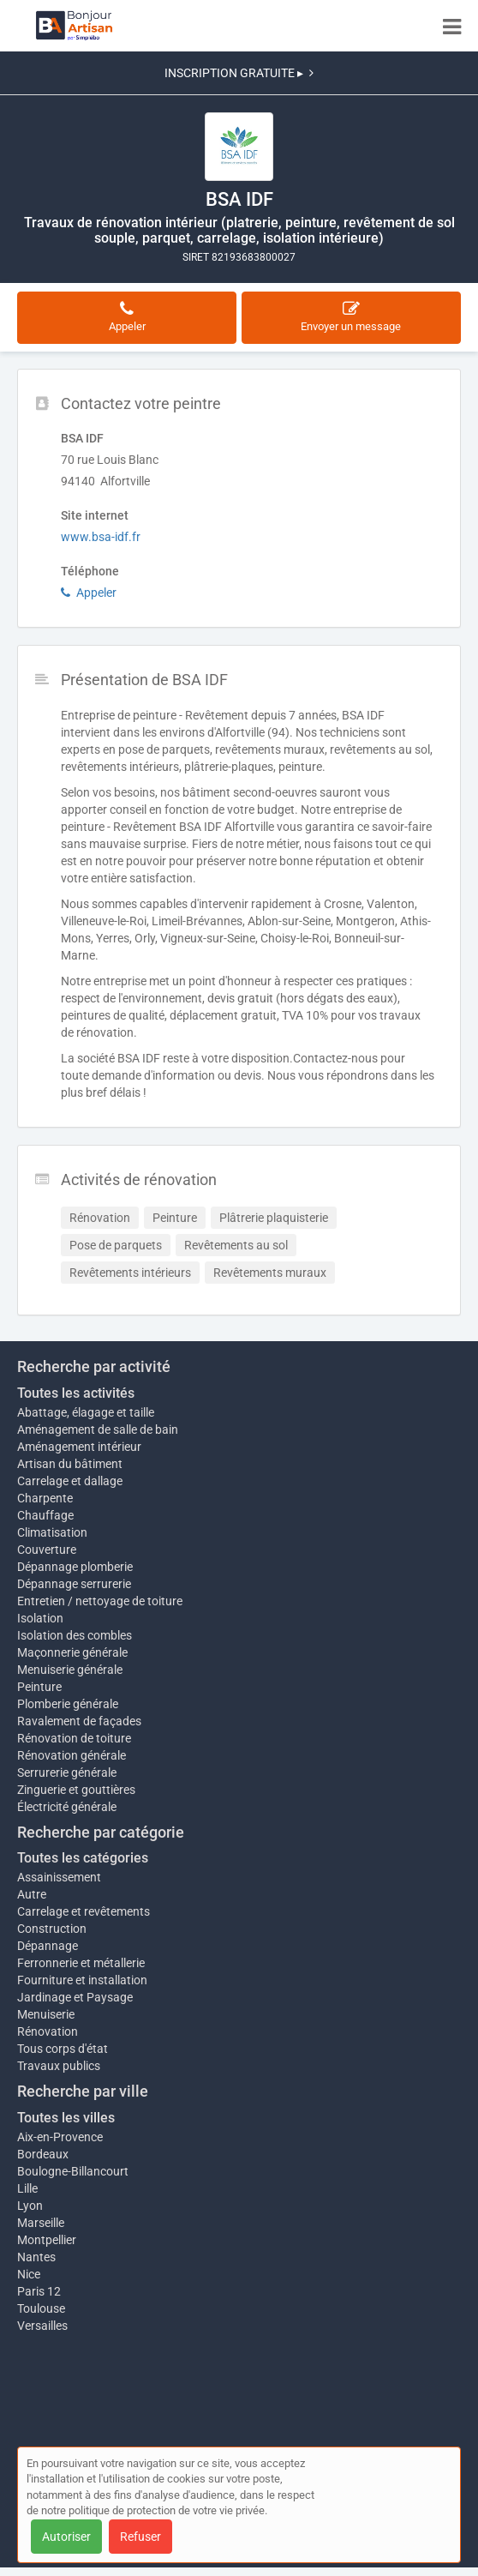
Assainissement (59, 1877)
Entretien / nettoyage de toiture (99, 1601)
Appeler (89, 592)
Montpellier (46, 2240)
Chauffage (45, 1515)
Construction (52, 1928)
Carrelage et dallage (69, 1481)
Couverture (46, 1549)
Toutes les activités (75, 1393)
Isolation (40, 1618)
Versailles (42, 2325)
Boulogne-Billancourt (72, 2171)
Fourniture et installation (82, 1980)
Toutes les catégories (82, 1858)
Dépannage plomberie (75, 1567)
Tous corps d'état (62, 2048)
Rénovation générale (71, 1755)
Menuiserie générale (69, 1669)
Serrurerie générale (67, 1772)
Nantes (36, 2257)
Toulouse (41, 2308)
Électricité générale (67, 1807)
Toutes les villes (66, 2118)
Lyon (30, 2205)
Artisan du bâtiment (69, 1464)
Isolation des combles (74, 1635)
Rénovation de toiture (74, 1738)
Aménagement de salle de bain (97, 1429)
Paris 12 (39, 2291)
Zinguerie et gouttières (76, 1790)
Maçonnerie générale (72, 1652)
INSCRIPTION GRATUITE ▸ (239, 73)
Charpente (45, 1498)
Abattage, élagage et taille (85, 1412)
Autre (31, 1894)
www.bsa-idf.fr (100, 537)
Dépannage (47, 1946)
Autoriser (66, 2536)
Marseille (40, 2223)
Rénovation (47, 2031)
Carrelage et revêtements (83, 1911)
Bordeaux (43, 2154)
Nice (28, 2274)
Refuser (140, 2536)
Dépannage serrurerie (74, 1584)
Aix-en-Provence (60, 2137)
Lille (27, 2188)
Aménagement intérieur (79, 1447)
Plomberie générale (67, 1704)
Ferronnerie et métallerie (81, 1963)
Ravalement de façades (79, 1721)
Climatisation (52, 1532)
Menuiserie (46, 2014)
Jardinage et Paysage (75, 1997)
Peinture (39, 1687)
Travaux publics (58, 2066)
